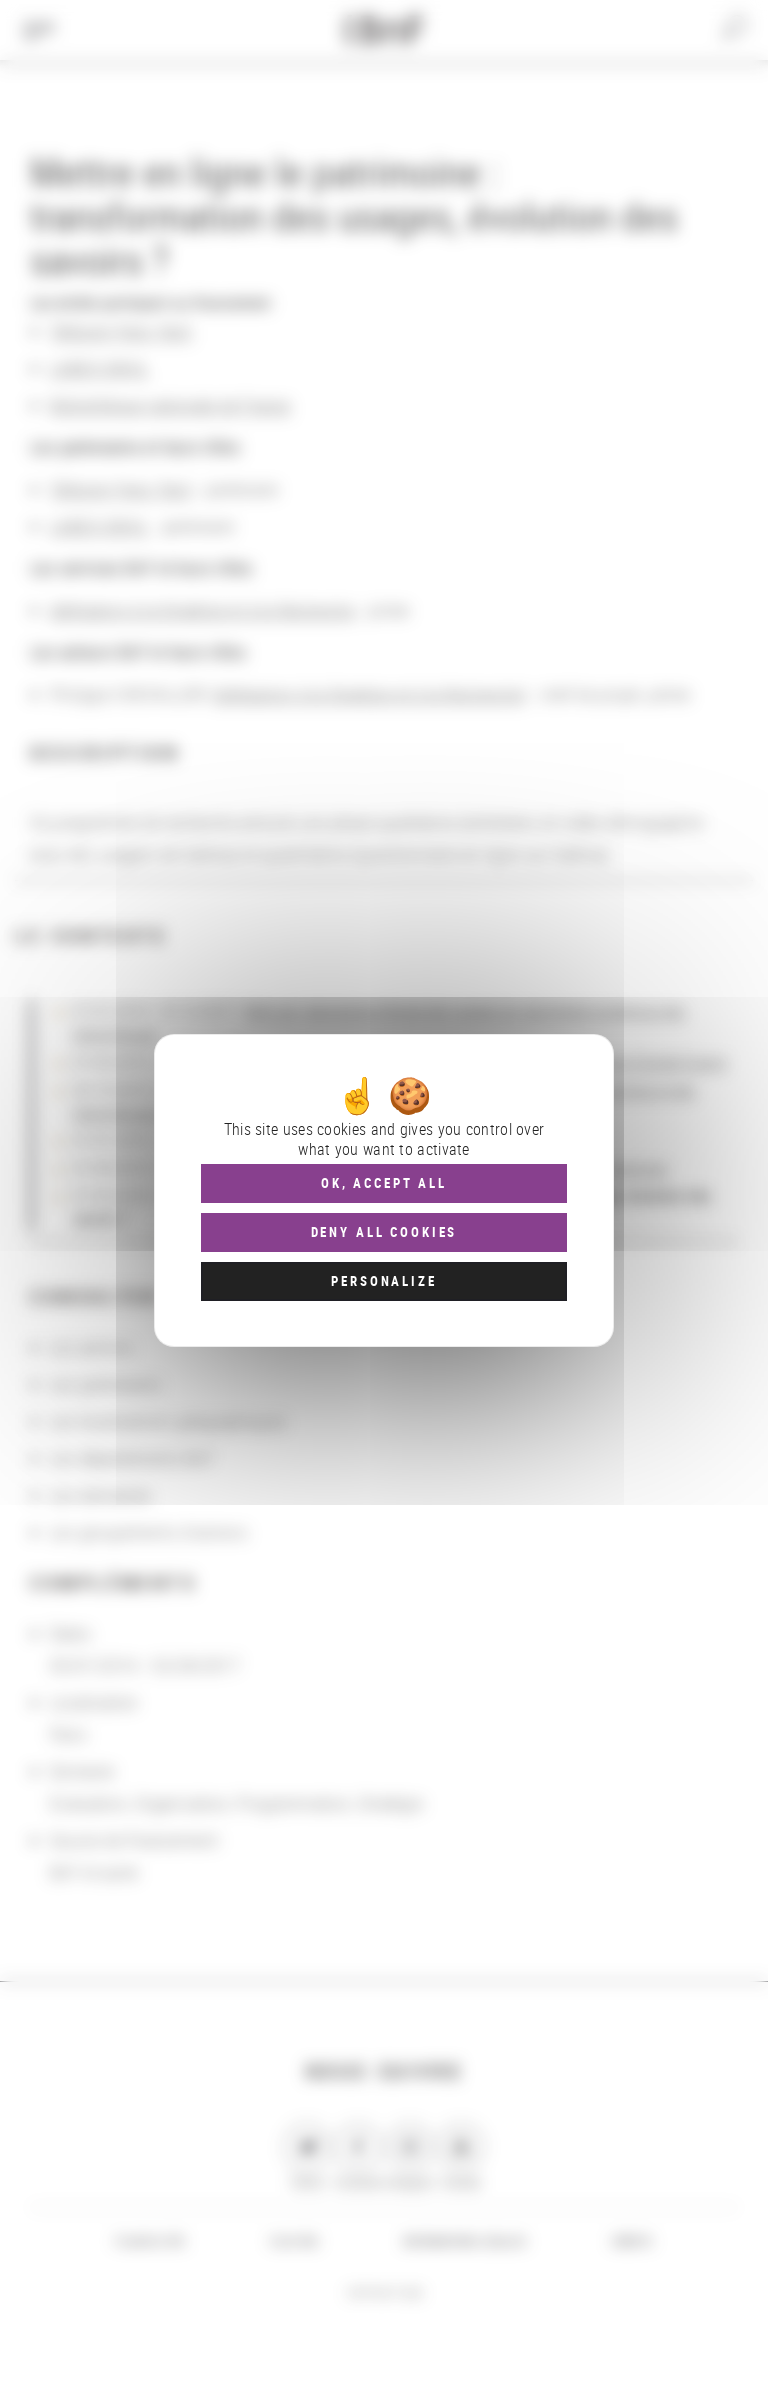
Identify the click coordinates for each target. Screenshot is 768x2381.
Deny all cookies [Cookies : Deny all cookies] (384, 1232)
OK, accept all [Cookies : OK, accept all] (384, 1183)
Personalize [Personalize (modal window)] (383, 1281)
